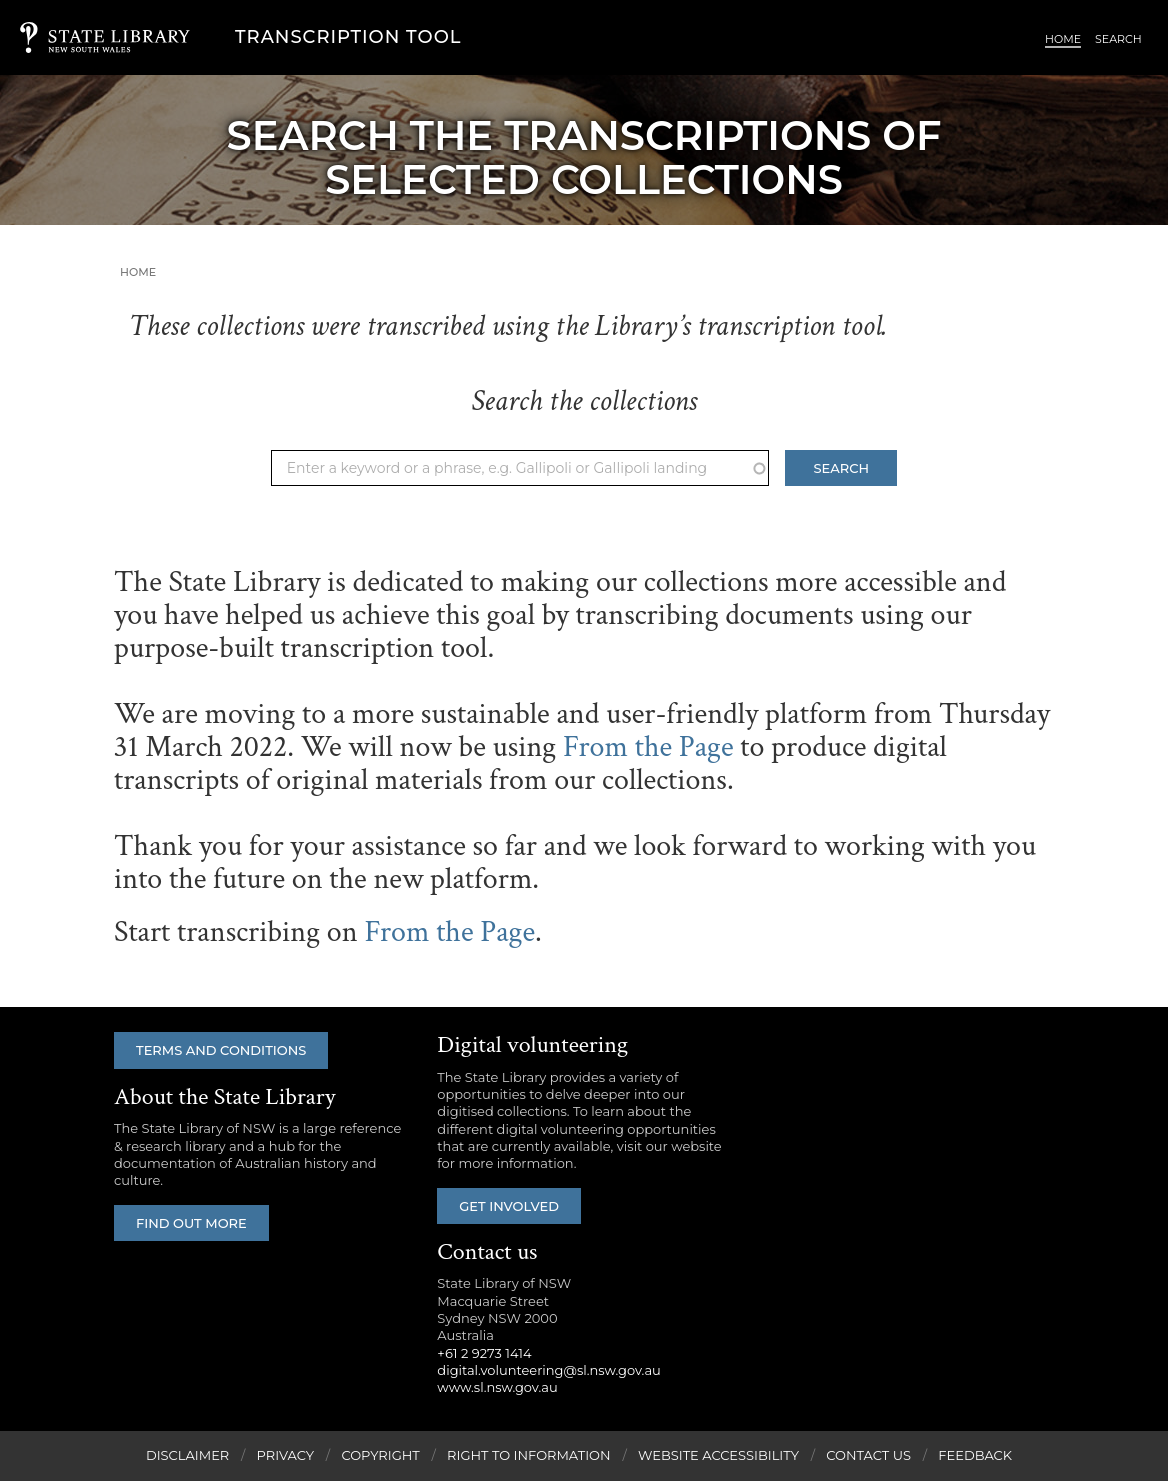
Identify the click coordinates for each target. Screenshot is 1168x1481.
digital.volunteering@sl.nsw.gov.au (549, 1370)
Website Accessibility (718, 1455)
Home (1063, 39)
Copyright (380, 1455)
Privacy (285, 1455)
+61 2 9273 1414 (484, 1353)
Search (1118, 39)
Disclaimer (187, 1455)
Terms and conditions (221, 1050)
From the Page (648, 747)
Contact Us (868, 1455)
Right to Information (529, 1455)
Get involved (509, 1206)
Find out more (191, 1223)
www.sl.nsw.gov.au (497, 1387)
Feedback (975, 1455)
